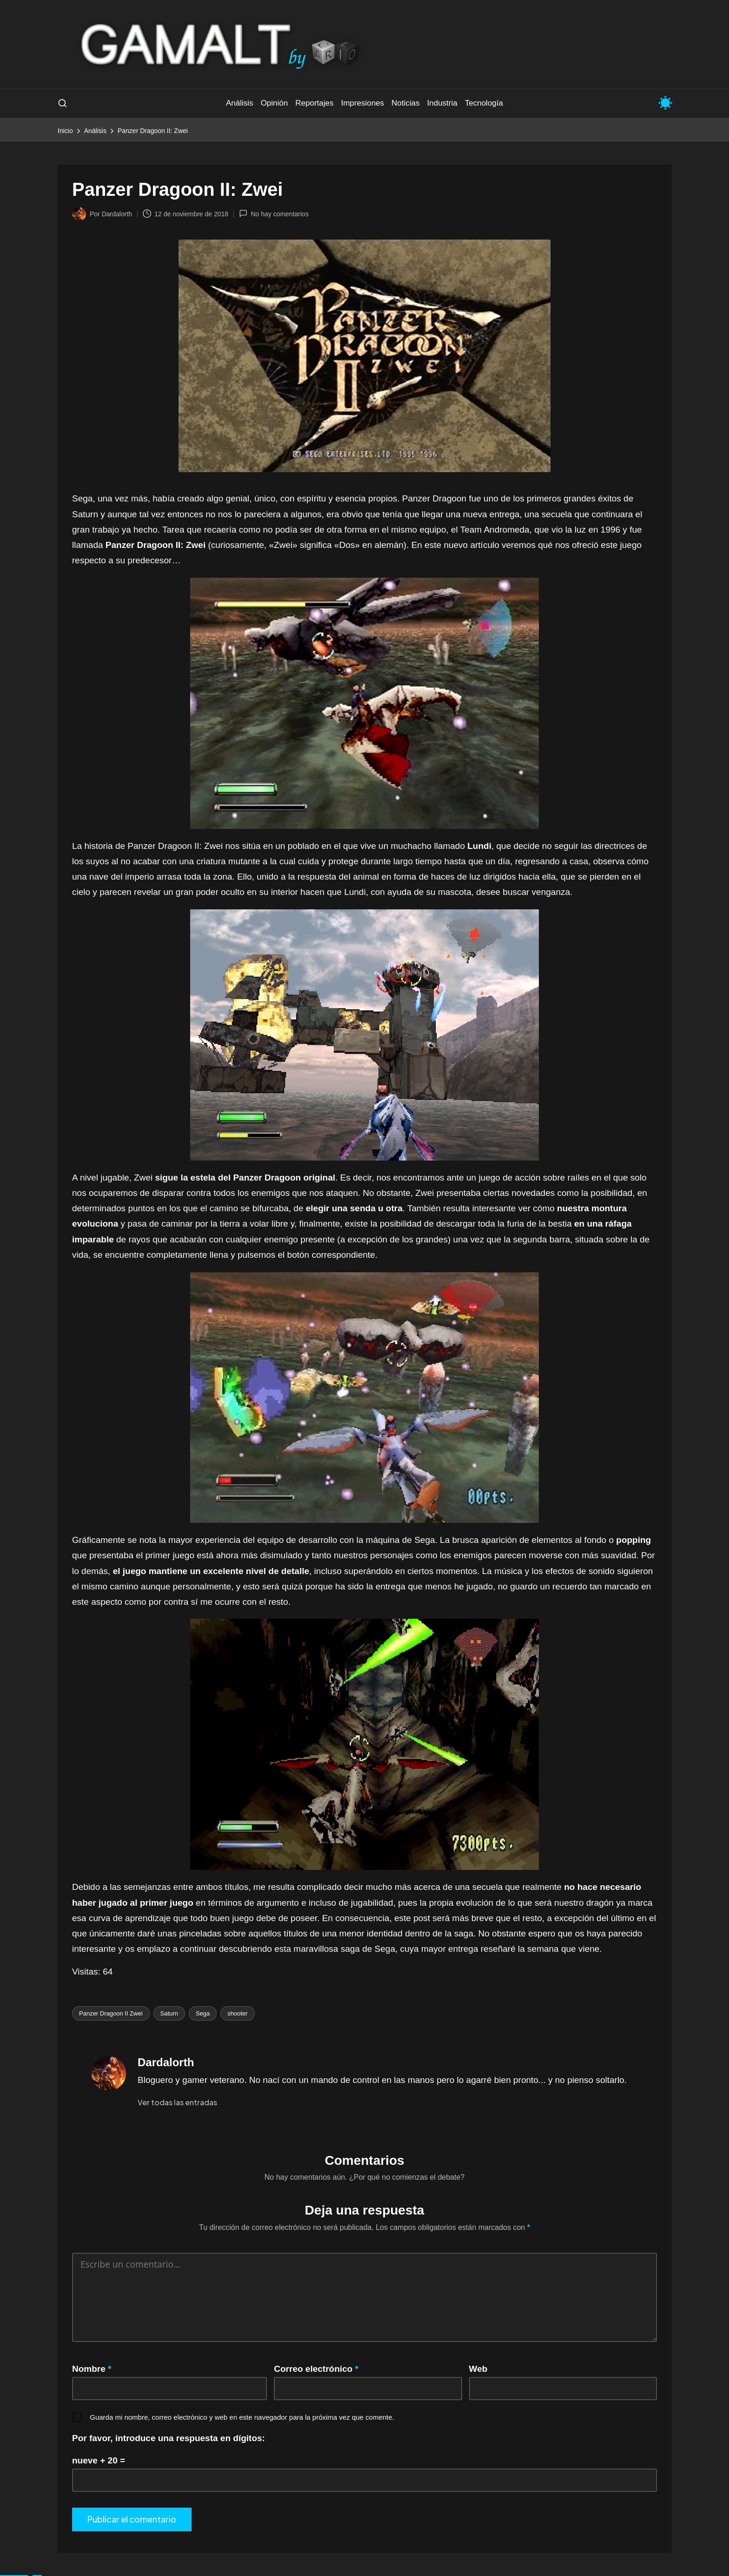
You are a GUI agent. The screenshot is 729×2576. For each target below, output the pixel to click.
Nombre (91, 2369)
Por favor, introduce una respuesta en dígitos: (168, 2438)
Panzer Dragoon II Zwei (111, 2013)
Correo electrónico (316, 2369)
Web (478, 2369)
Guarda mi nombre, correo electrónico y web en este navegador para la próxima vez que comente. (242, 2417)
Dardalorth (166, 2062)
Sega (203, 2013)
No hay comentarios (274, 213)
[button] (177, 2102)
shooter (237, 2013)
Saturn (169, 2013)
